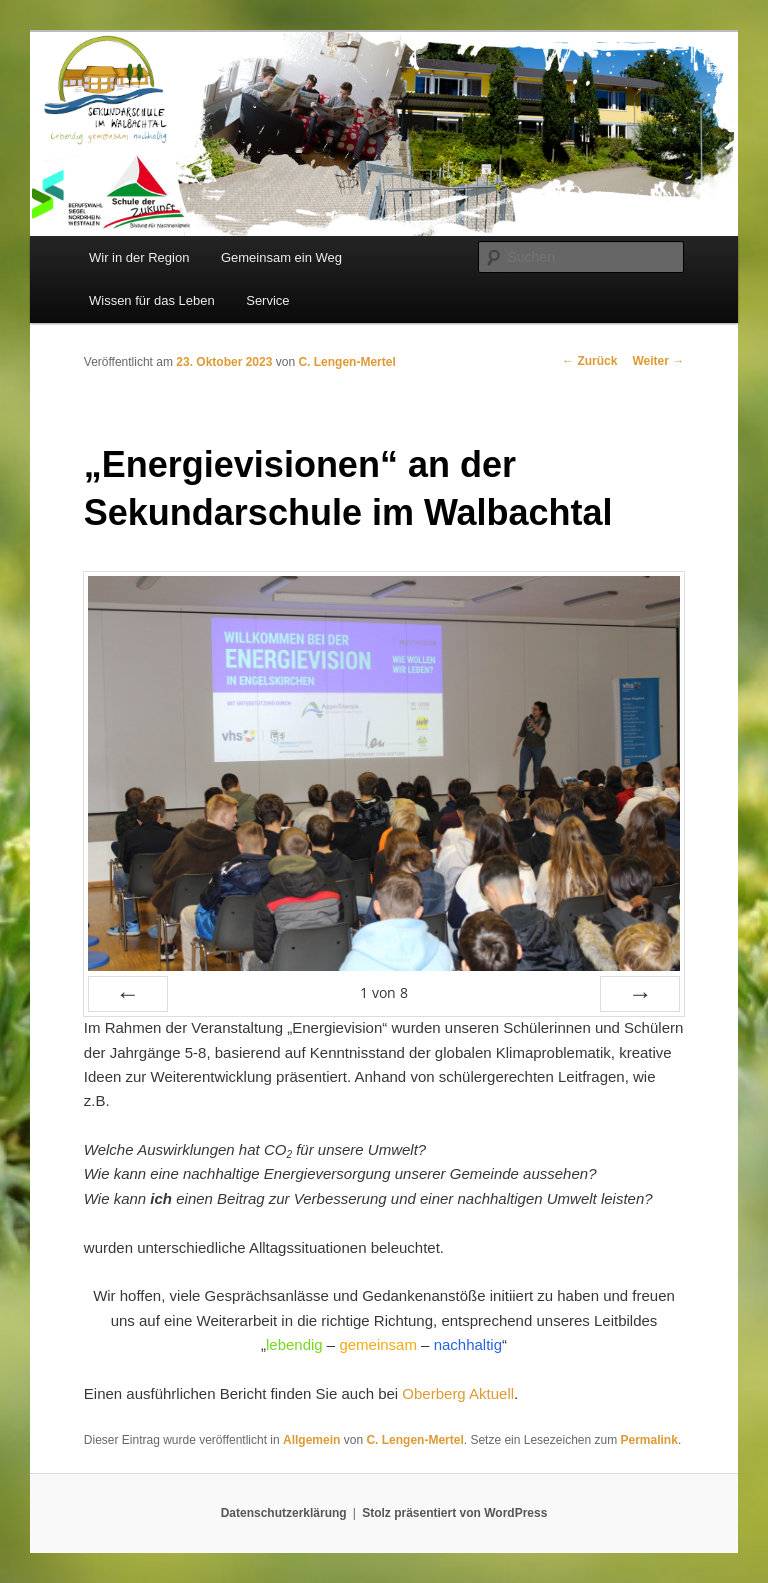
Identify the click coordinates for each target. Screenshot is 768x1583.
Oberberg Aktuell (458, 1393)
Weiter (658, 361)
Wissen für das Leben (152, 300)
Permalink (649, 1440)
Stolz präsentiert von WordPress (454, 1513)
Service (267, 300)
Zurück (589, 361)
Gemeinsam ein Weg (281, 257)
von (384, 992)
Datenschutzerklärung (284, 1513)
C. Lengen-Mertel (346, 362)
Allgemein (311, 1440)
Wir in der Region (139, 257)
